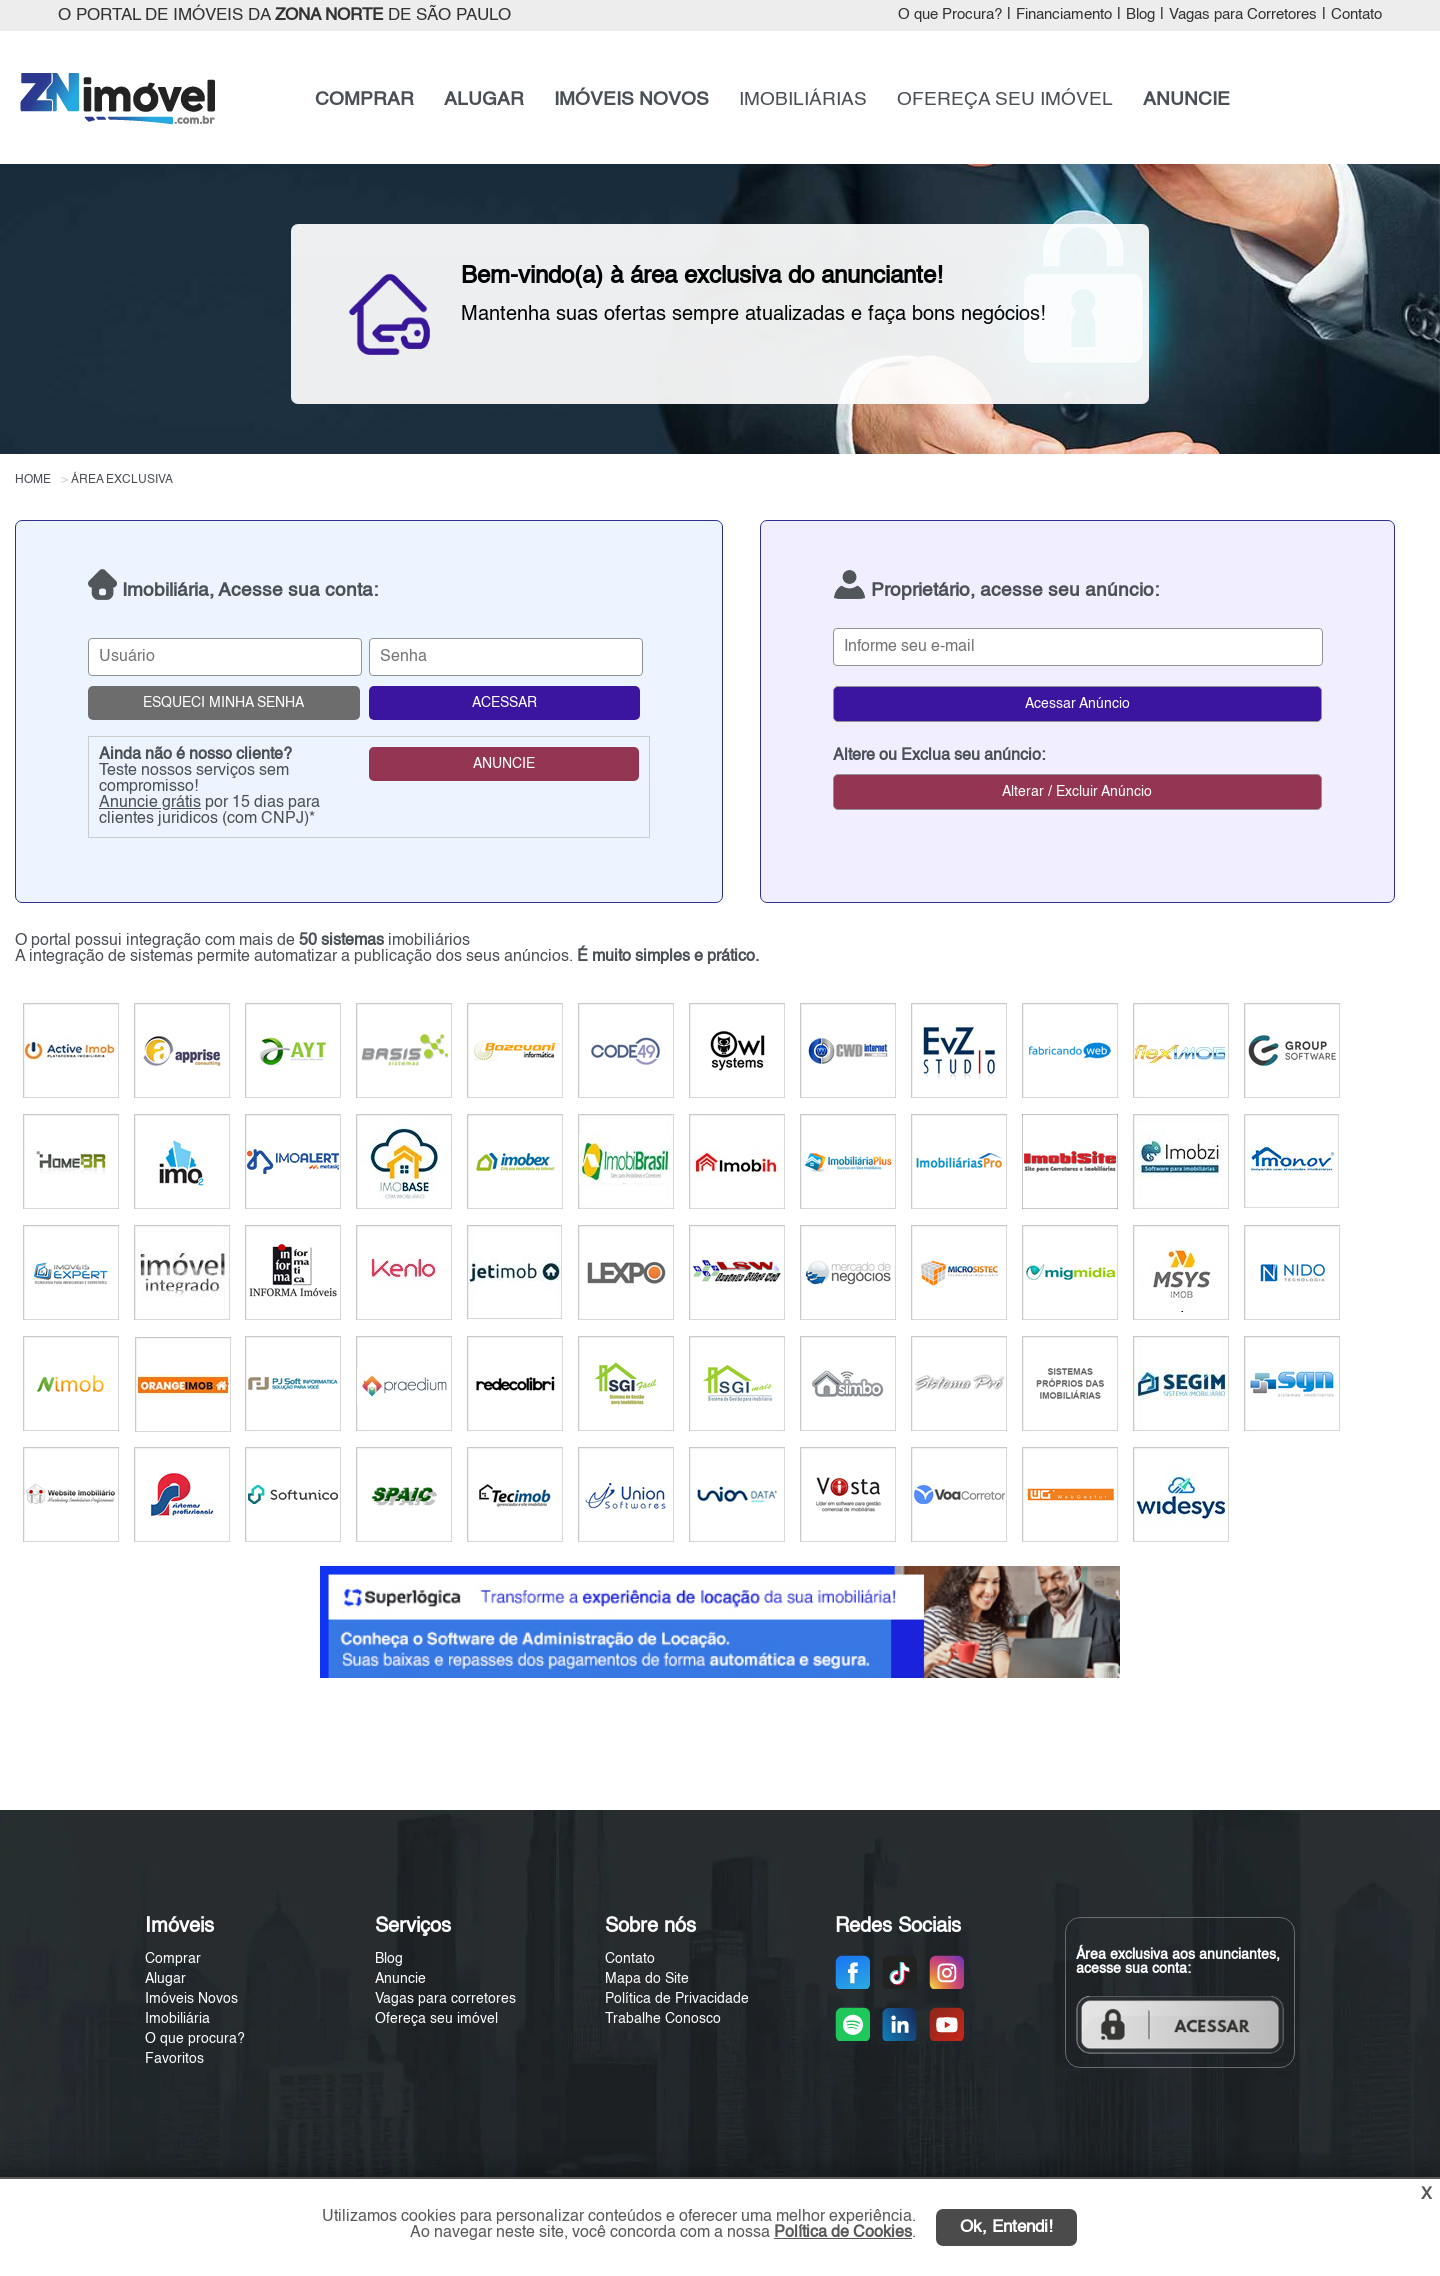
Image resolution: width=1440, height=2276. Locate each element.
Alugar (165, 1979)
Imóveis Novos (191, 1999)
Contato (1356, 15)
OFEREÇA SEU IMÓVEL (1005, 100)
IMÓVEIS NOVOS (631, 100)
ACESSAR (504, 703)
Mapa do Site (647, 1979)
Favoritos (174, 2059)
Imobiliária (177, 2019)
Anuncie (400, 1979)
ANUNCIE (1186, 100)
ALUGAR (484, 100)
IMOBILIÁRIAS (803, 100)
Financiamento (1064, 15)
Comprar (173, 1959)
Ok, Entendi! (1006, 2227)
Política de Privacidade (677, 1999)
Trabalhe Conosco (663, 2019)
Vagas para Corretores (1243, 15)
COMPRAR (364, 100)
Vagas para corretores (445, 1999)
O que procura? (195, 2039)
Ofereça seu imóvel (436, 2019)
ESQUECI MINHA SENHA (223, 703)
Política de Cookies (843, 2233)
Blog (1140, 15)
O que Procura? (950, 15)
